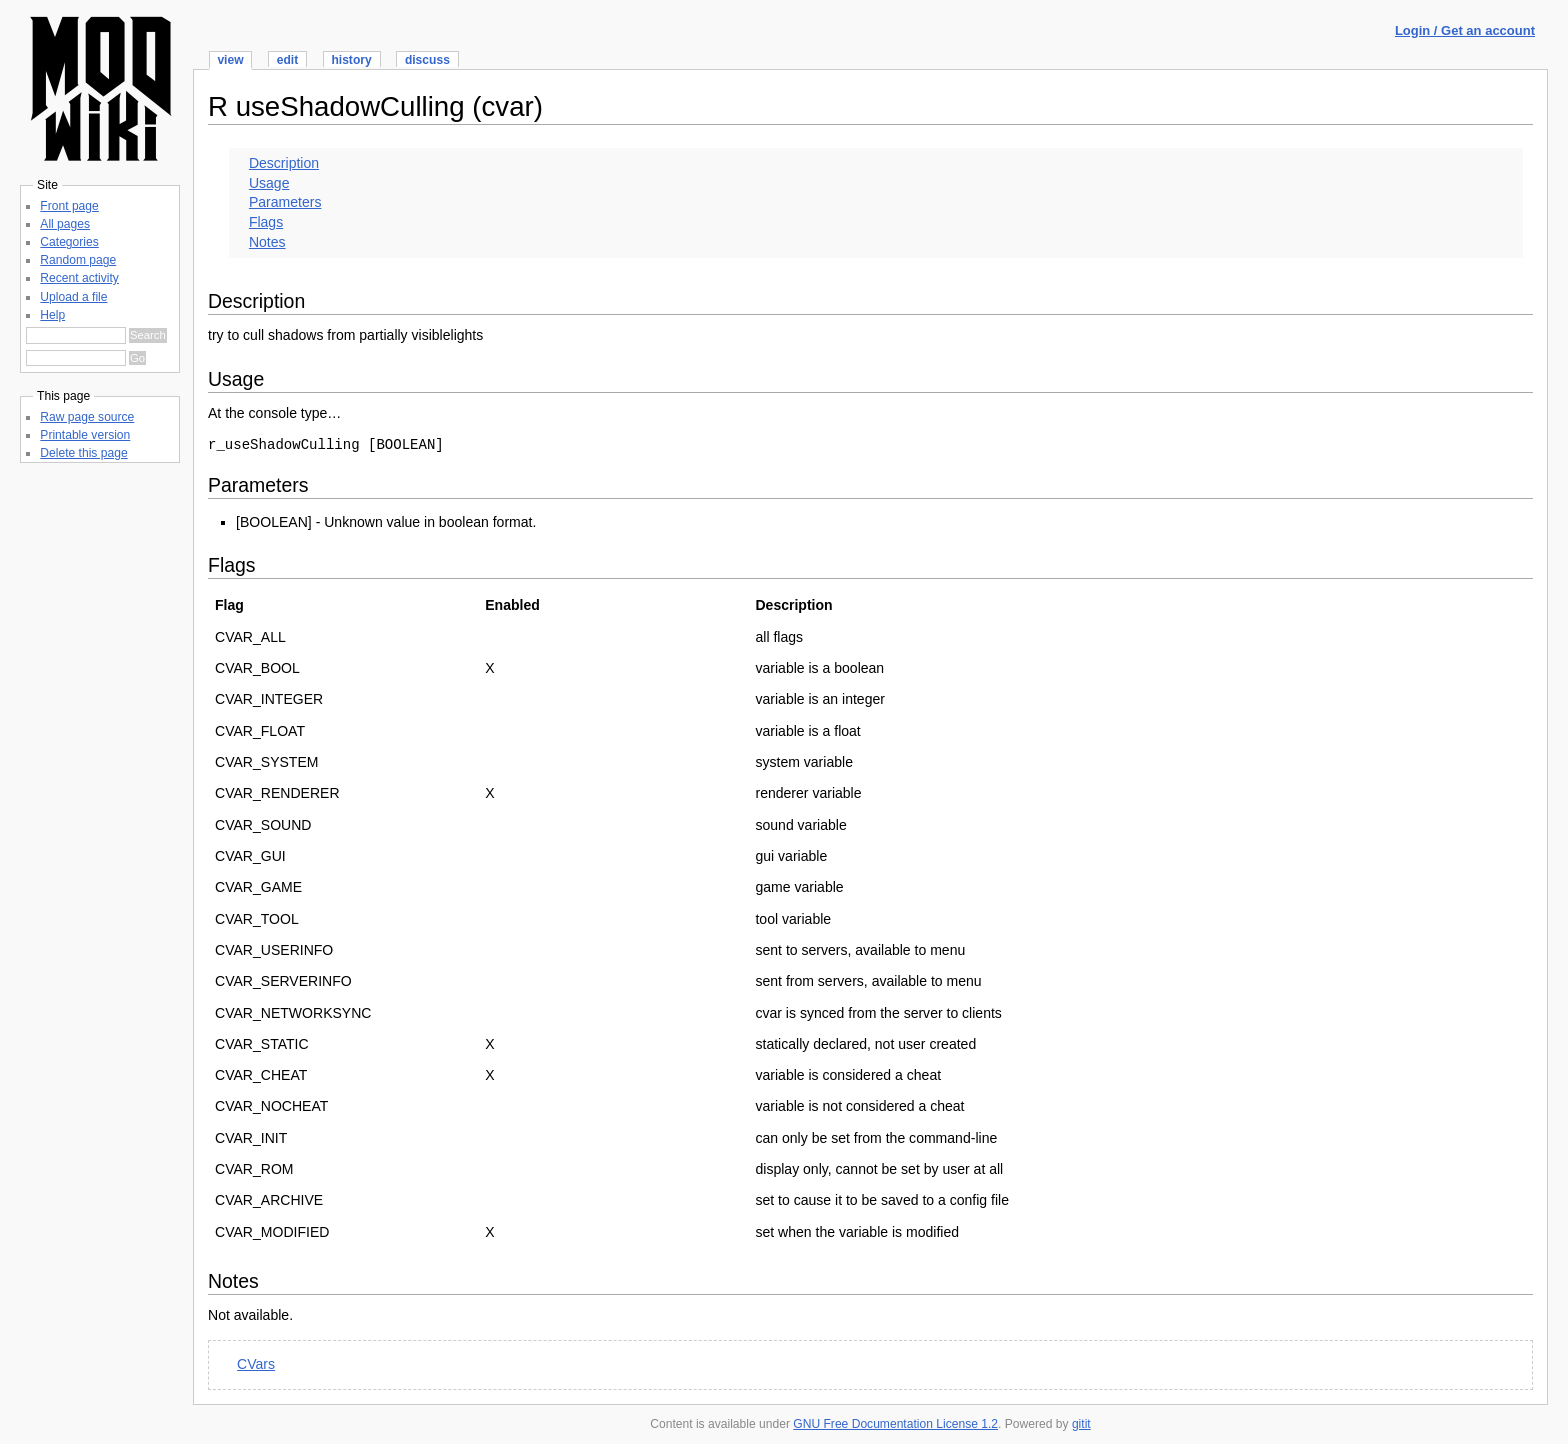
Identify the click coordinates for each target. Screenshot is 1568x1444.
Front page (69, 206)
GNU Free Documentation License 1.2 (895, 1424)
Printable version (85, 435)
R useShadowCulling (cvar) (375, 106)
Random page (78, 260)
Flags (266, 222)
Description (284, 163)
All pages (65, 224)
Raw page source (87, 417)
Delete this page (83, 453)
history (351, 60)
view (230, 60)
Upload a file (73, 297)
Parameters (285, 202)
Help (52, 315)
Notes (267, 242)
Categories (69, 242)
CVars (256, 1364)
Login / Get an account (1465, 30)
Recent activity (79, 278)
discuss (427, 60)
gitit (1081, 1424)
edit (287, 60)
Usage (269, 183)
